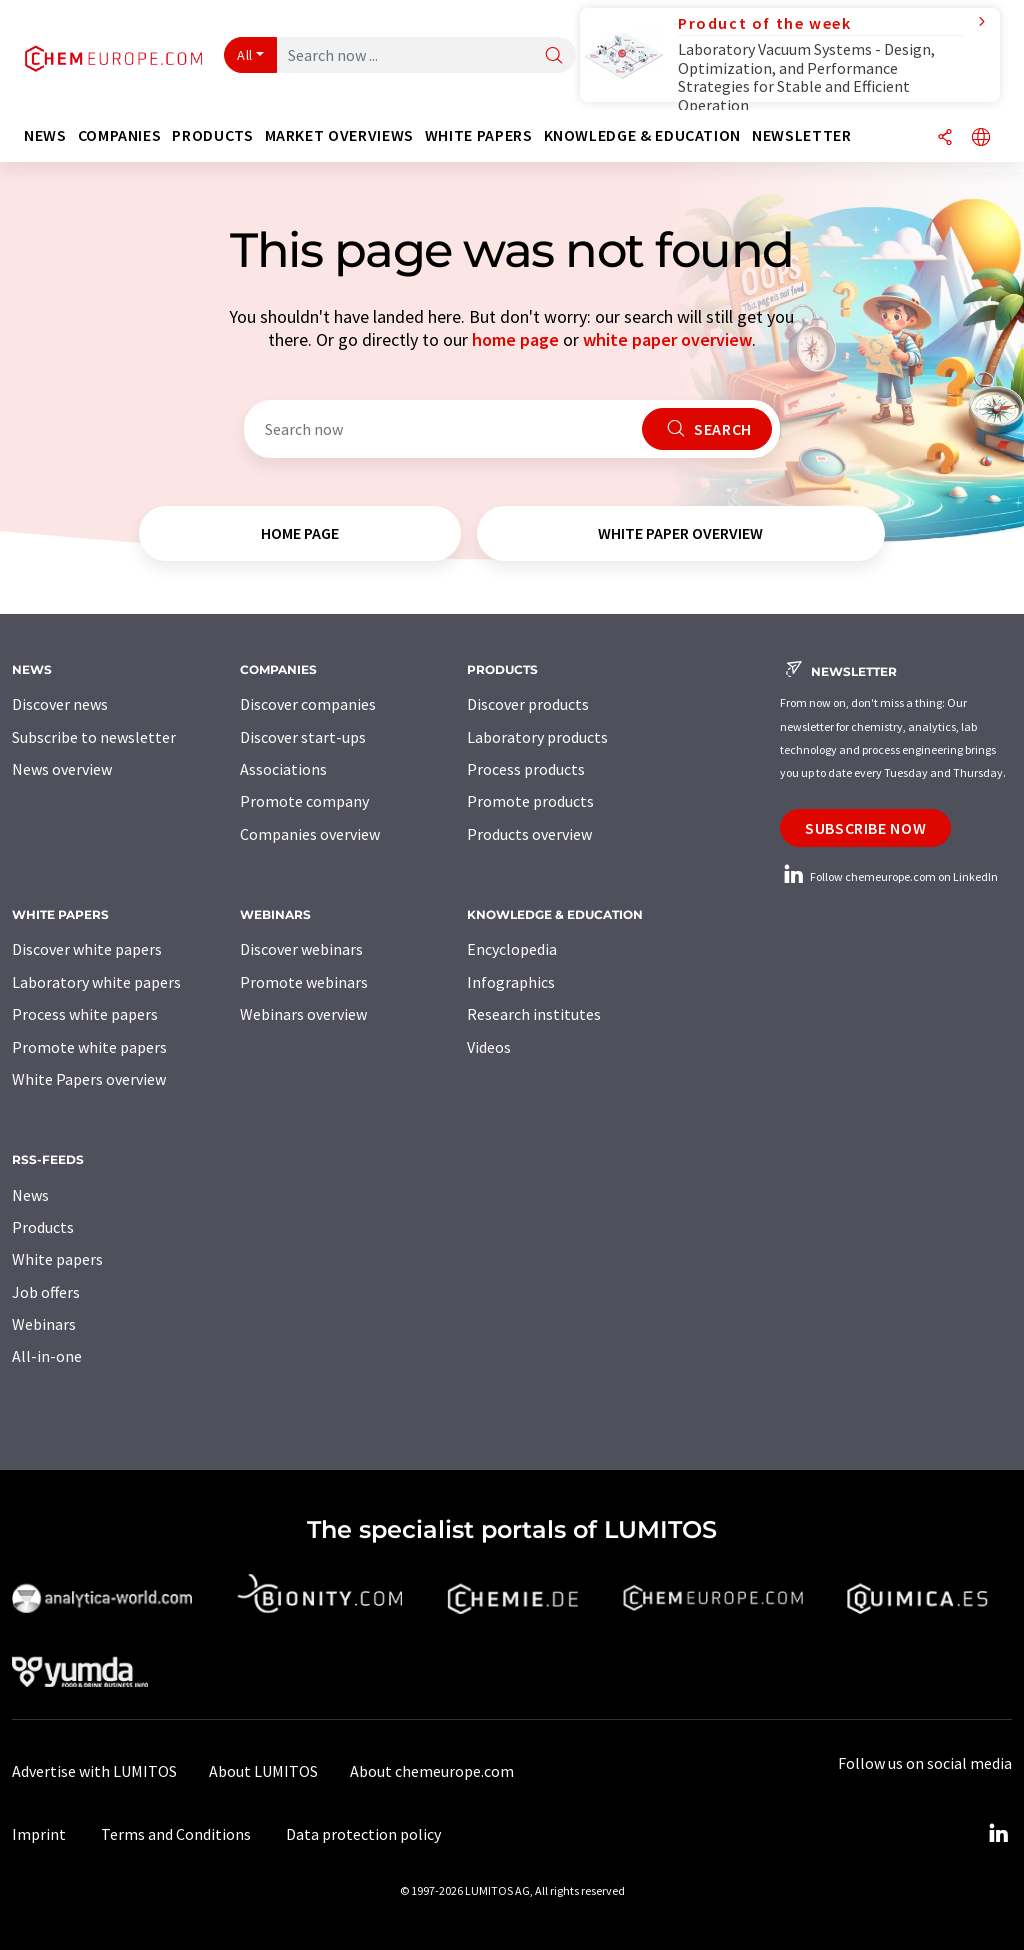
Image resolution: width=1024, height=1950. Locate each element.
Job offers (46, 1292)
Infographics (511, 982)
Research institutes (534, 1014)
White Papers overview (89, 1079)
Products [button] (212, 135)
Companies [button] (120, 135)
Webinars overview (303, 1014)
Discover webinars (301, 949)
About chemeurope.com (432, 1771)
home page (515, 339)
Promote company (304, 801)
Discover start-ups (303, 737)
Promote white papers (89, 1047)
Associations (283, 769)
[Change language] (981, 138)
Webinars (44, 1324)
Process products (526, 769)
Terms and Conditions (176, 1834)
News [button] (45, 135)
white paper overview (667, 339)
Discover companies (308, 704)
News (30, 1195)
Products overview (529, 834)
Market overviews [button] (339, 135)
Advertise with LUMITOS (94, 1771)
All (245, 55)
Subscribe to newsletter (94, 737)
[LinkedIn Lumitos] (998, 1834)
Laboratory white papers (96, 982)
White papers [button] (479, 135)
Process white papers (85, 1014)
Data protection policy (363, 1834)
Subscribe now (865, 828)
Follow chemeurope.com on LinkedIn (889, 876)
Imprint (39, 1834)
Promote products (530, 801)
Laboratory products (537, 737)
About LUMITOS (263, 1771)
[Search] (554, 56)
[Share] (945, 138)
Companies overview (310, 834)
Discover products (528, 704)
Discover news (60, 704)
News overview (62, 769)
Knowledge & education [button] (642, 135)
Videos (489, 1047)
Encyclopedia (512, 949)
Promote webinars (304, 982)
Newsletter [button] (801, 135)
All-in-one (47, 1356)
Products (43, 1227)
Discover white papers (87, 949)
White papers (57, 1259)
